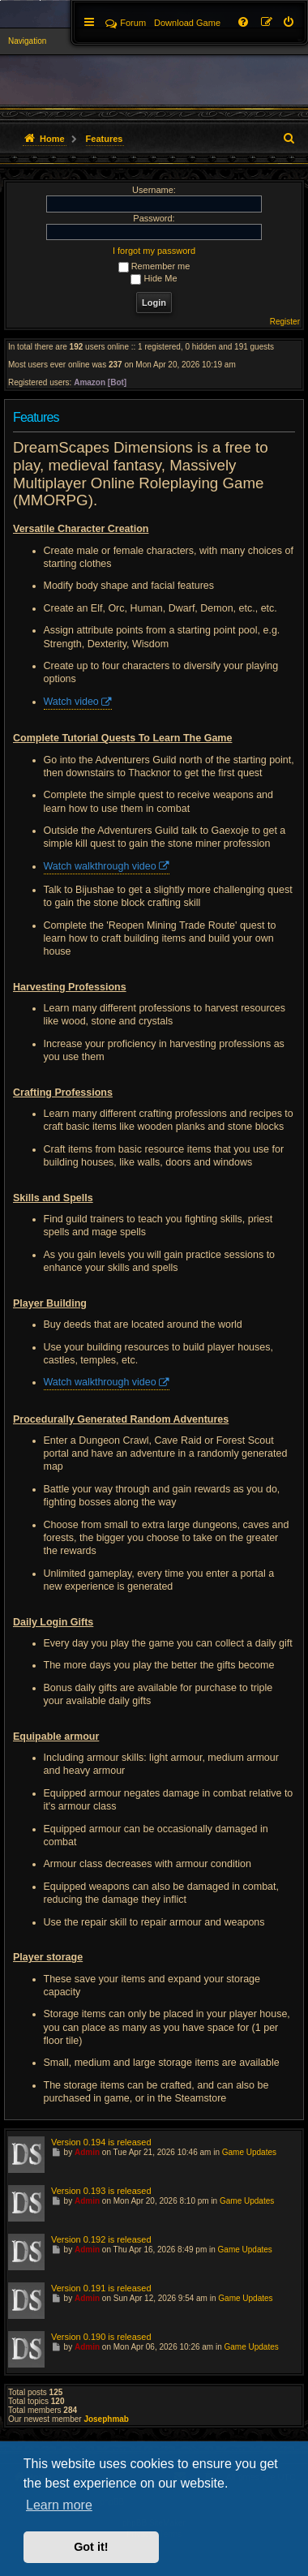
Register (285, 321)
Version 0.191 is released (101, 2288)
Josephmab (106, 2419)
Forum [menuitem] (125, 23)
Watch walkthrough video (100, 866)
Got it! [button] (91, 2546)
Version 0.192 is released (101, 2239)
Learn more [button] (59, 2505)
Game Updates (249, 2152)
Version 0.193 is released (101, 2191)
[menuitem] (289, 22)
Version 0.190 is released (101, 2337)
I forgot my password (154, 250)
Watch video (71, 701)
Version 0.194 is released (101, 2142)
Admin (87, 2152)
